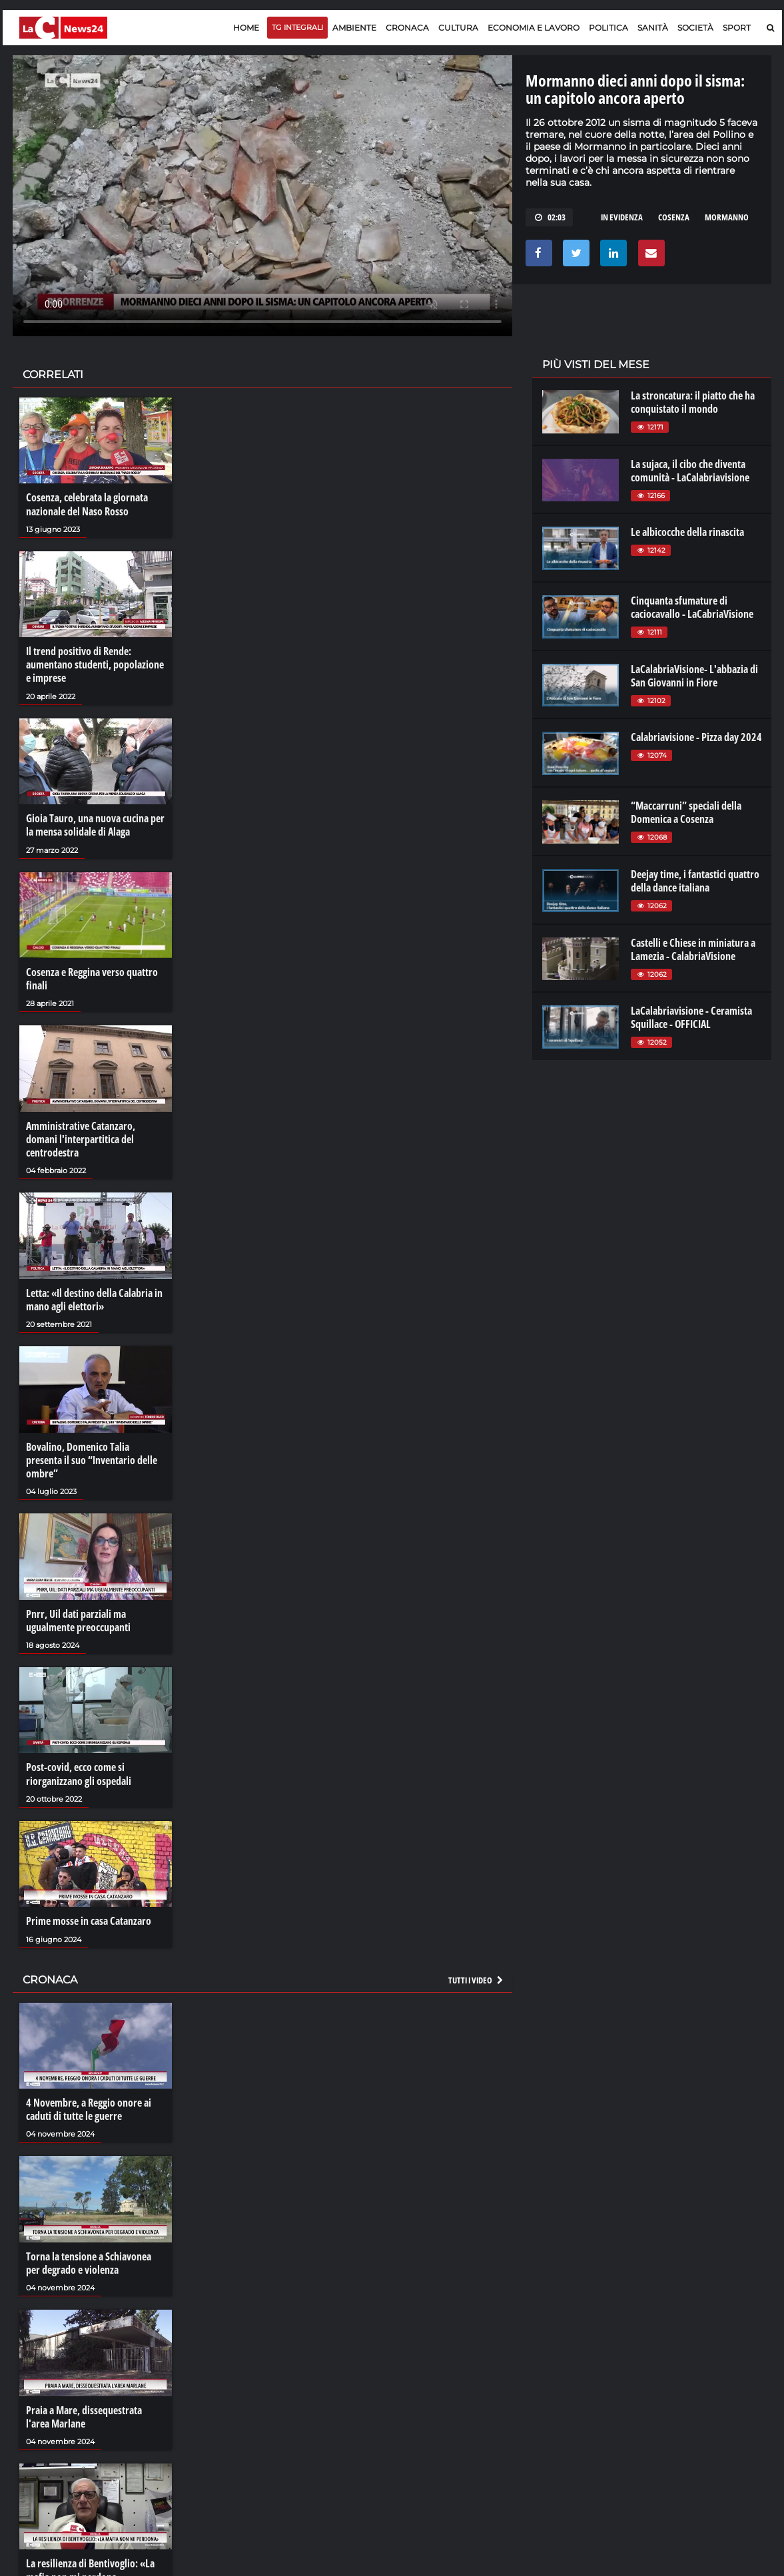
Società (695, 28)
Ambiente (354, 28)
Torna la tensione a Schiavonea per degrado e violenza (88, 2259)
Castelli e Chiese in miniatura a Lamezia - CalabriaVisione (693, 949)
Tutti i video (476, 1977)
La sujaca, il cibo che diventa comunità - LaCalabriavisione (690, 471)
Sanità (652, 28)
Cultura (458, 28)
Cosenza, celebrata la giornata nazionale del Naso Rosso (87, 504)
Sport (737, 28)
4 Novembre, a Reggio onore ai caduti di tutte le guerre (88, 2106)
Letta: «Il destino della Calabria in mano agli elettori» (94, 1298)
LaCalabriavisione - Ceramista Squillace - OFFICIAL (691, 1017)
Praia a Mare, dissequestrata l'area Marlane (84, 2413)
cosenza (673, 217)
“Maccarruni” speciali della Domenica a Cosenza (686, 812)
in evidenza (622, 217)
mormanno (727, 217)
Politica (608, 28)
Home (246, 28)
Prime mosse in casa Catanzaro (88, 1918)
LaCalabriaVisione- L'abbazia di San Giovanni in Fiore (694, 676)
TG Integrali (297, 27)
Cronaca (407, 28)
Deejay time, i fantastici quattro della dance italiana (695, 881)
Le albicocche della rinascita (687, 532)
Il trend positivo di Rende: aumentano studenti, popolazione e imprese (95, 664)
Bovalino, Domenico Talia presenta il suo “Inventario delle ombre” (91, 1458)
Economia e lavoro (534, 28)
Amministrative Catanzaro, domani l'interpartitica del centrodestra (80, 1138)
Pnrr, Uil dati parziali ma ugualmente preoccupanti (78, 1618)
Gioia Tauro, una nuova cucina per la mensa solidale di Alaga (95, 824)
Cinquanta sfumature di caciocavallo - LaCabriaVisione (692, 607)
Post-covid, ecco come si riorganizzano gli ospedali (78, 1771)
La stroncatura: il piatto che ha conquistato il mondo (693, 402)
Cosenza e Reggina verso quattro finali (92, 977)
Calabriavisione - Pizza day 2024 (696, 737)
